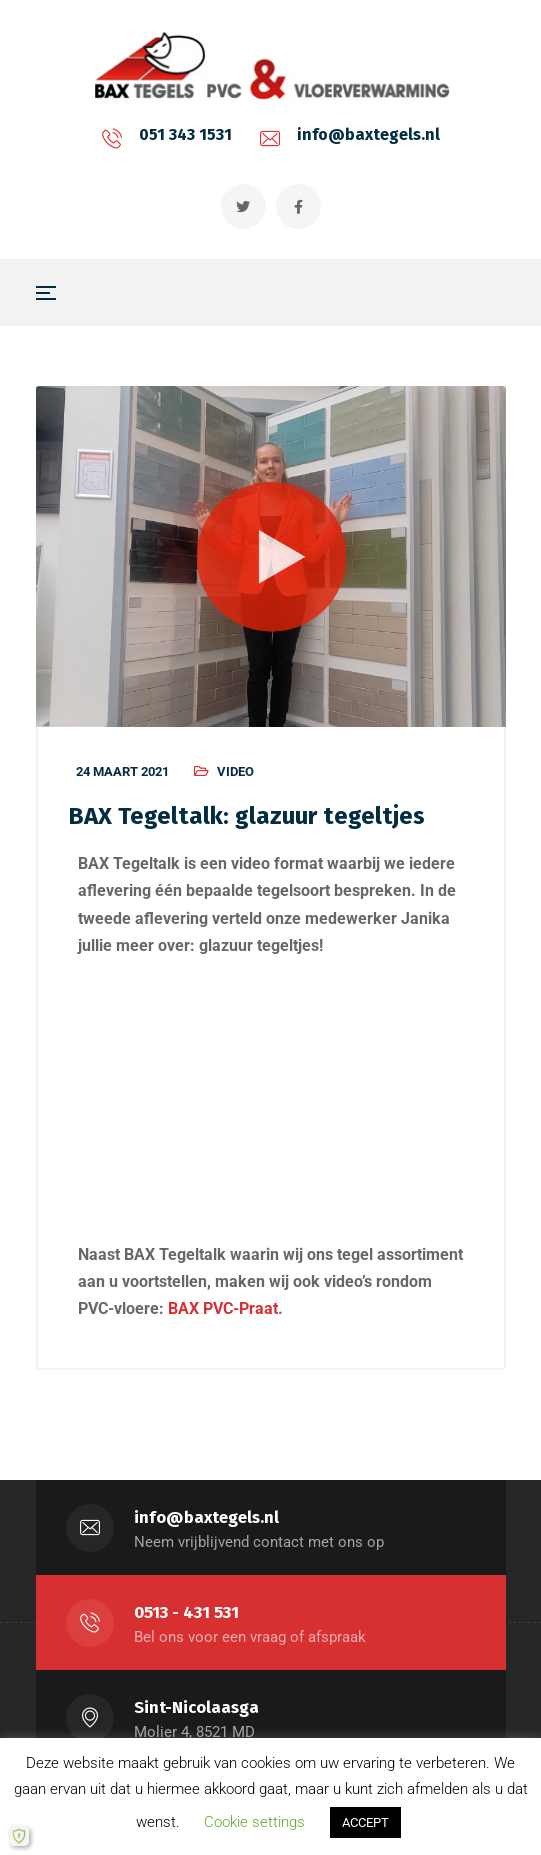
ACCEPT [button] (365, 1822)
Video (235, 771)
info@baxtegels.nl (368, 134)
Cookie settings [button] (254, 1822)
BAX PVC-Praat (223, 1308)
